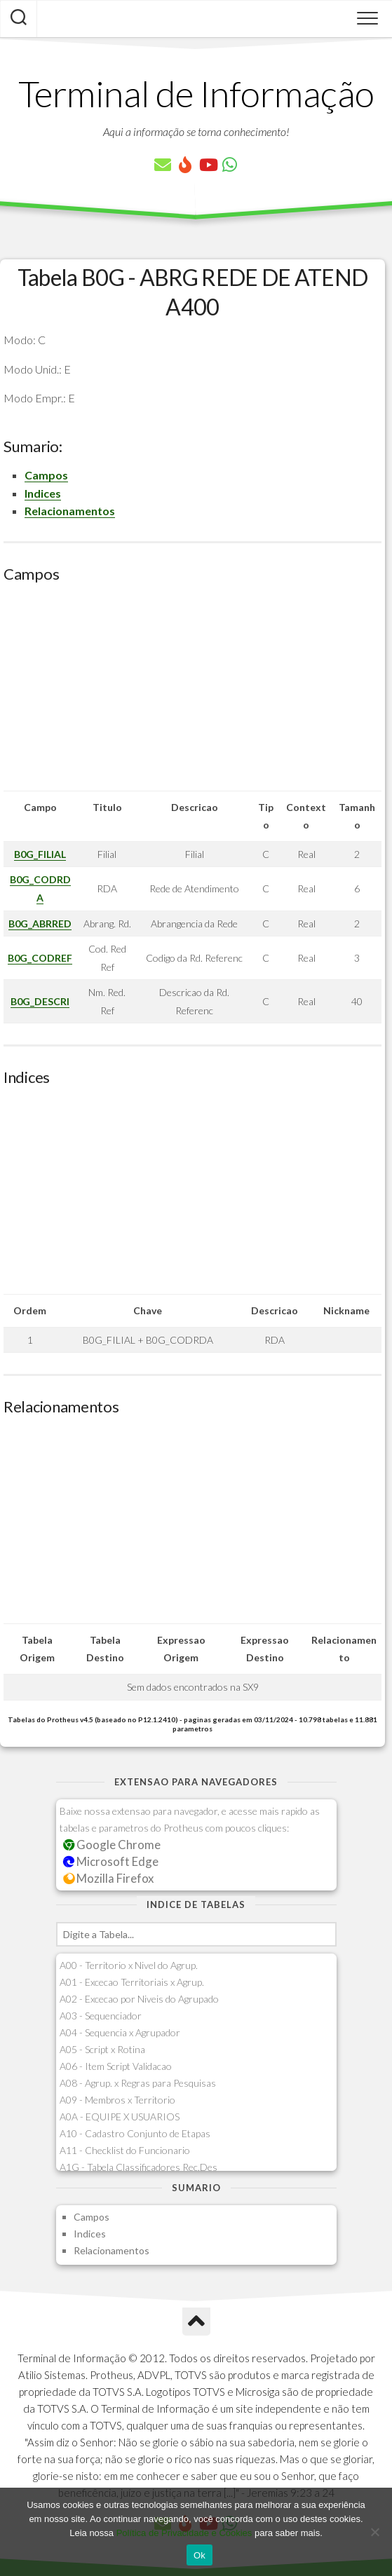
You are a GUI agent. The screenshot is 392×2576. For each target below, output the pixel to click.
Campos (46, 475)
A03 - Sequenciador (101, 2016)
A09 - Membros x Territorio (117, 2100)
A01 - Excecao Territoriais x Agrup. (132, 1982)
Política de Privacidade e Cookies (184, 2533)
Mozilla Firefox (108, 1878)
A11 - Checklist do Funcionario (125, 2150)
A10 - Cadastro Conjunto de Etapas (135, 2133)
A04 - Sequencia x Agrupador (120, 2032)
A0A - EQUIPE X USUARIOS (120, 2116)
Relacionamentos (70, 510)
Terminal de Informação (196, 93)
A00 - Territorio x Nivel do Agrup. (129, 1965)
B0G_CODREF (40, 958)
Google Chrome (112, 1844)
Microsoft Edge (111, 1861)
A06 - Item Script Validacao (116, 2066)
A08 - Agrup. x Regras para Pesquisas (138, 2083)
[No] (374, 2532)
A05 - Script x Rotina (102, 2049)
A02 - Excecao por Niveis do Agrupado (139, 1999)
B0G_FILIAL (40, 854)
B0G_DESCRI (40, 1001)
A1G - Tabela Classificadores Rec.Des (138, 2167)
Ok (199, 2555)
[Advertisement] (192, 692)
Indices (43, 493)
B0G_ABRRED (40, 923)
